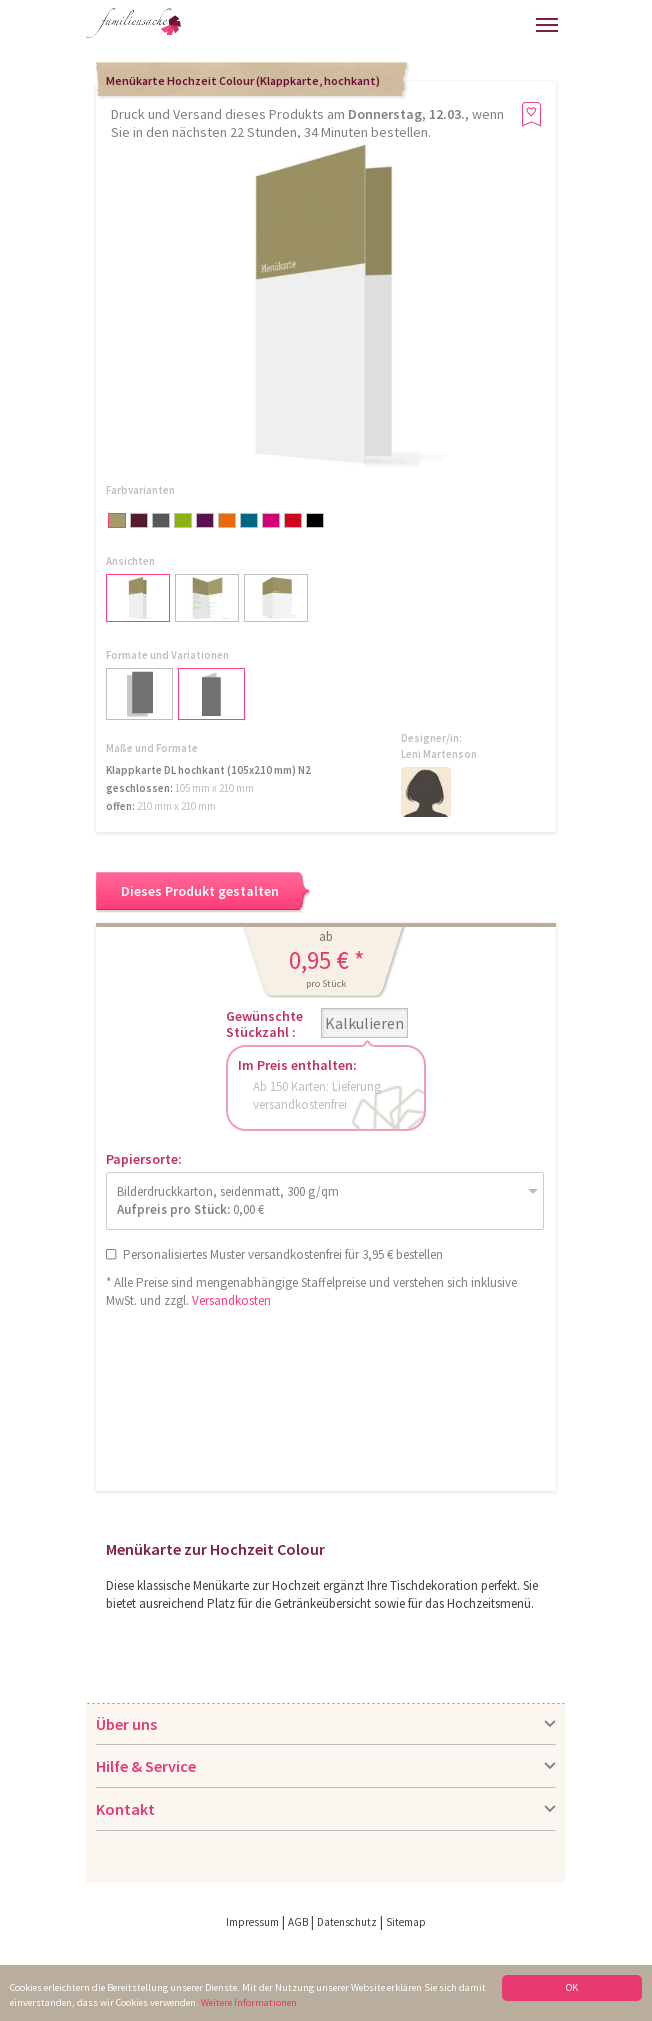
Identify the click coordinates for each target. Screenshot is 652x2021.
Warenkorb (479, 22)
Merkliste (515, 22)
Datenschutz (347, 1922)
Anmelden (435, 27)
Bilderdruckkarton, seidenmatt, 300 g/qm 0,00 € (228, 1200)
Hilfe (377, 30)
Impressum (252, 1922)
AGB (298, 1922)
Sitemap (406, 1922)
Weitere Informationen (249, 2002)
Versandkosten (231, 1300)
